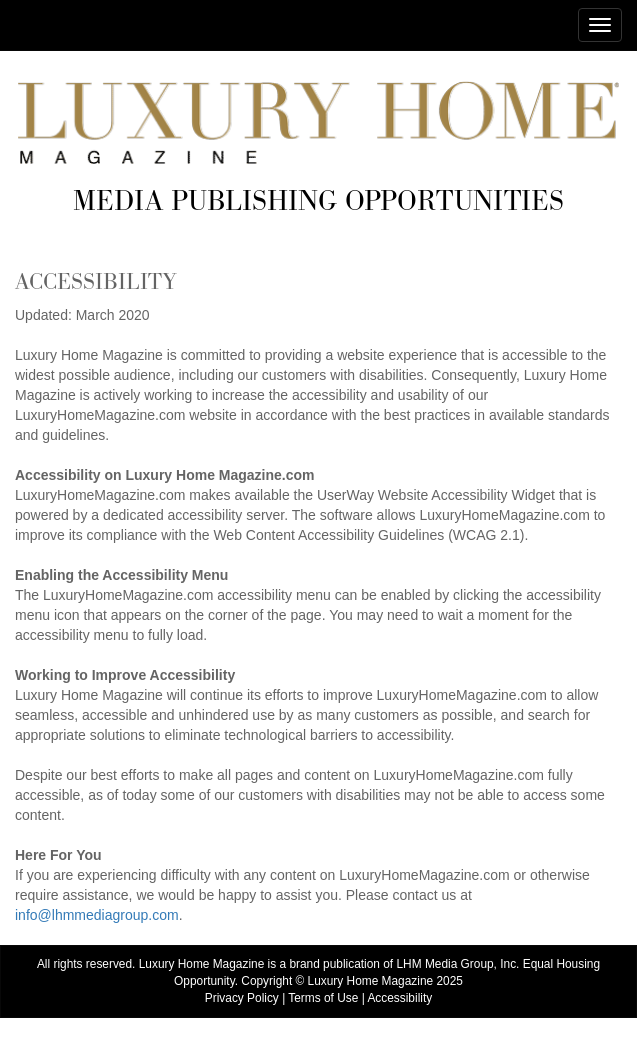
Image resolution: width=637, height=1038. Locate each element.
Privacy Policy (242, 998)
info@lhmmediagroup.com (97, 915)
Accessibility (399, 998)
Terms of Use (323, 998)
